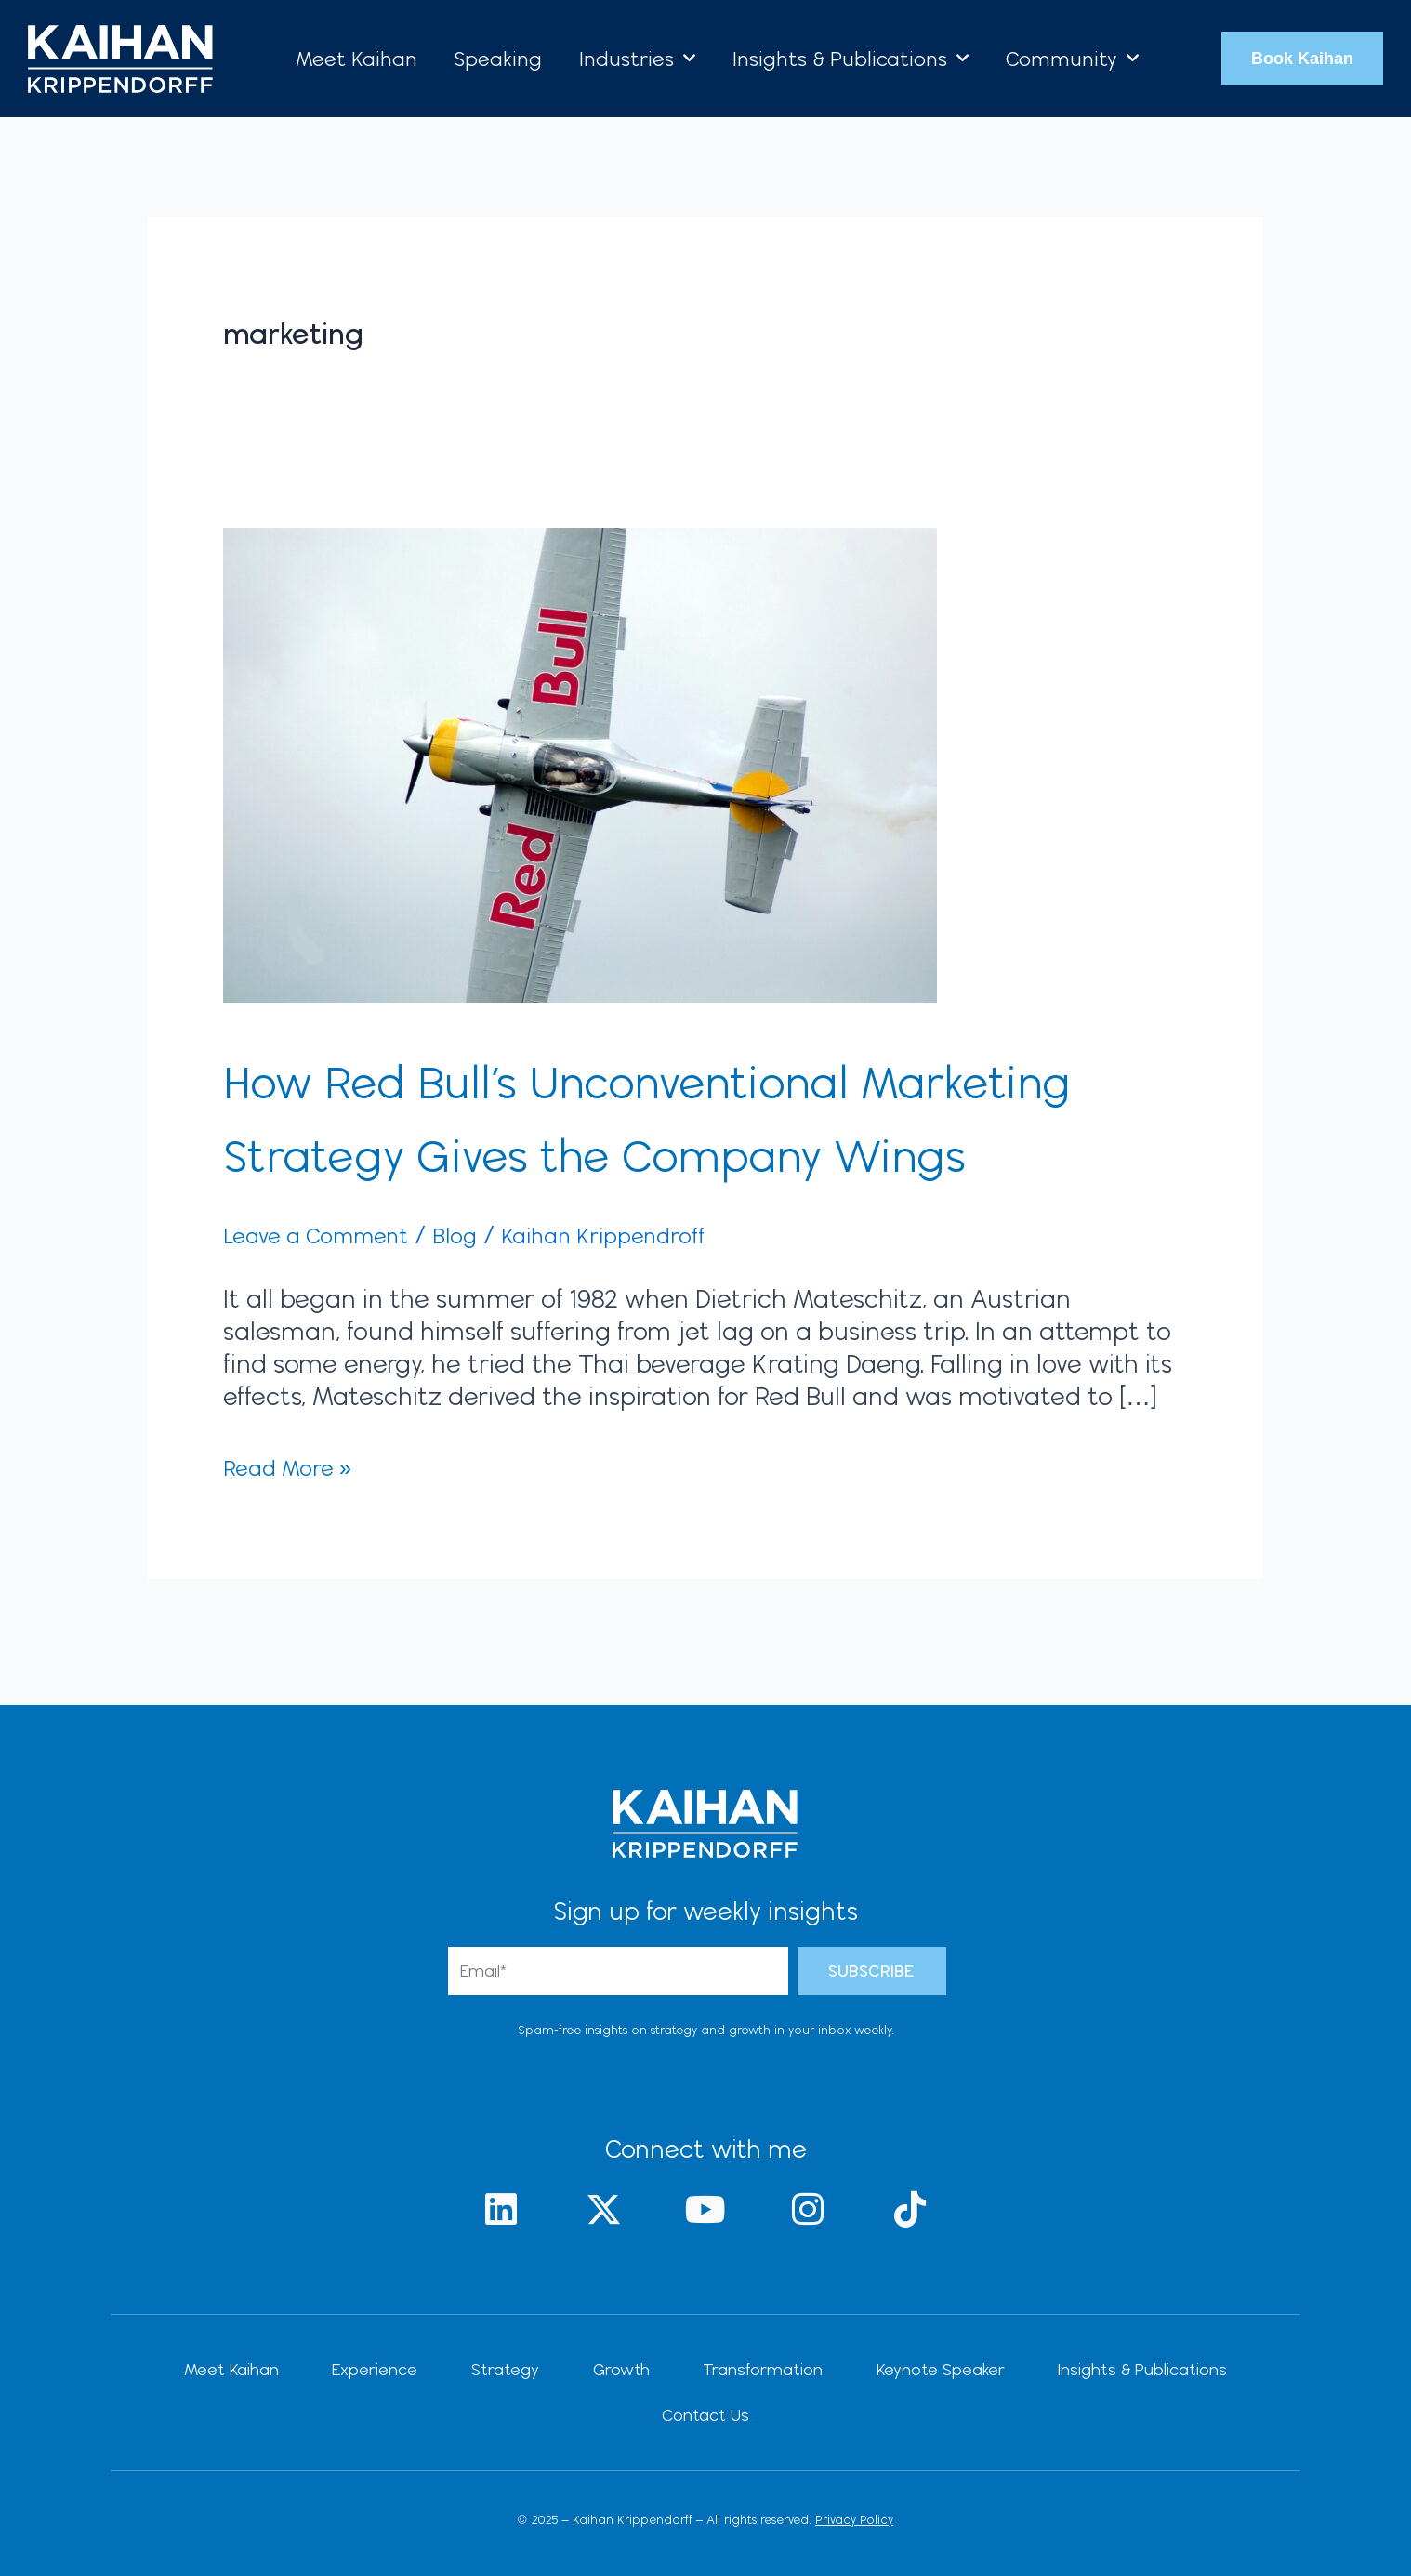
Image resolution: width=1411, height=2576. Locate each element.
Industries (637, 58)
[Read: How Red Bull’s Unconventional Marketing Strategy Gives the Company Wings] (580, 762)
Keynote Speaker (846, 2415)
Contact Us (1197, 2415)
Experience (346, 2415)
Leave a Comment (330, 1307)
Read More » (296, 1539)
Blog (486, 1307)
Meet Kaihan (356, 58)
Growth (559, 2415)
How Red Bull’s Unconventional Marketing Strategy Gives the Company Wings (610, 1151)
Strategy (460, 2415)
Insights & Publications (850, 58)
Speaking (498, 58)
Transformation (685, 2415)
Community (1072, 58)
